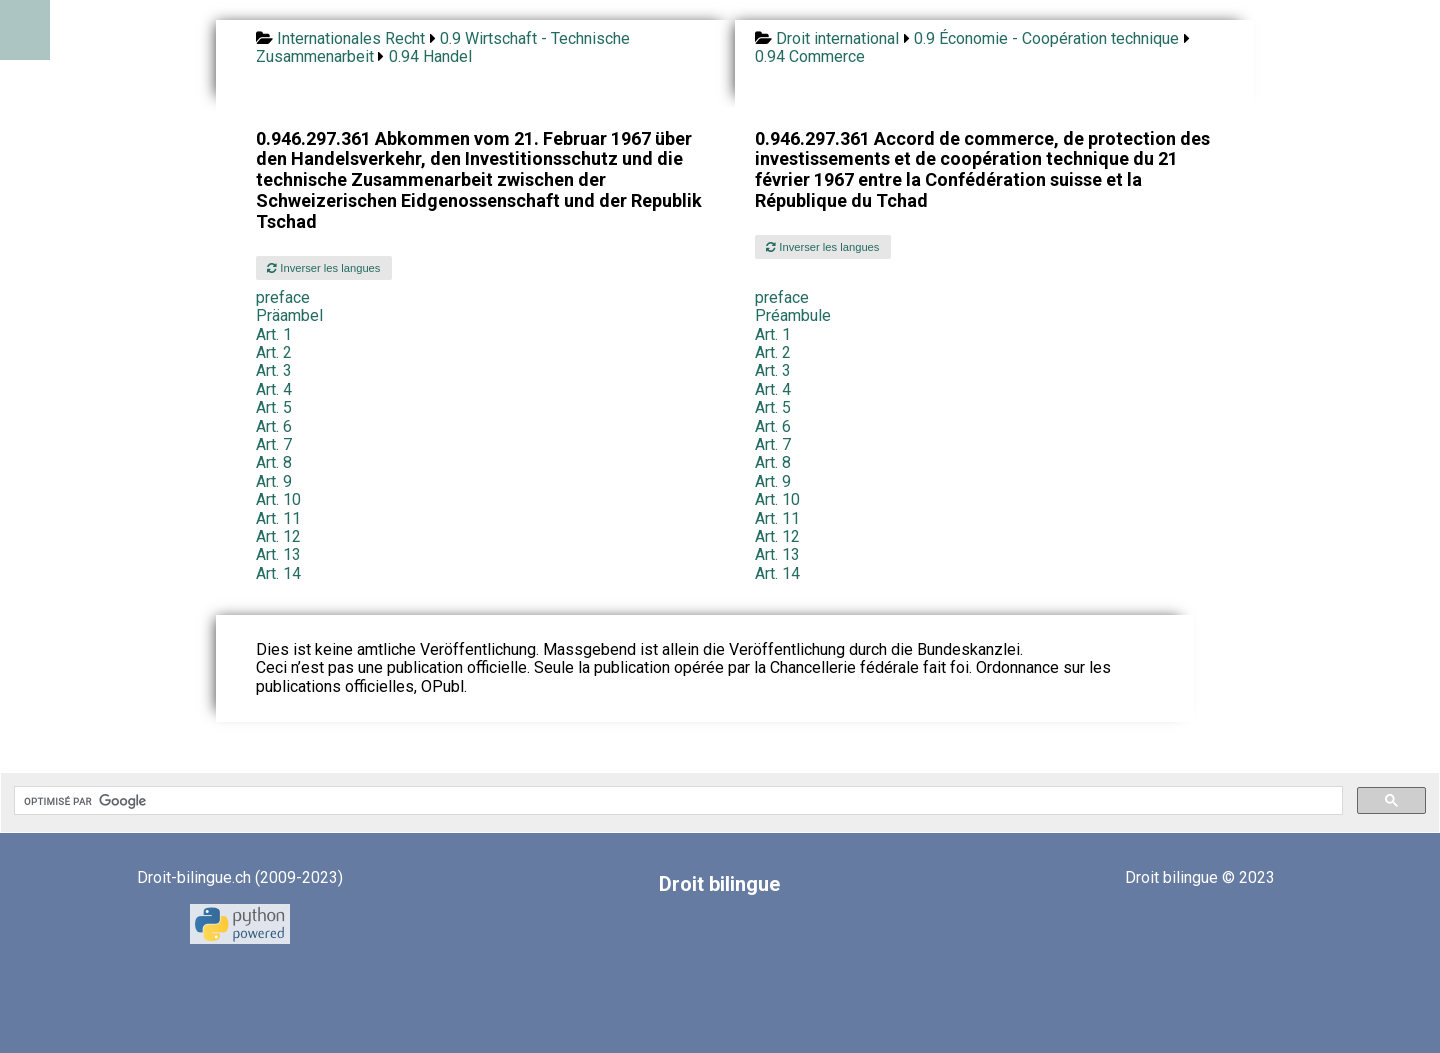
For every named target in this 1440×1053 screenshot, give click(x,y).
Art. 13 (278, 554)
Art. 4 (274, 389)
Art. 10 (278, 499)
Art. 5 (274, 407)
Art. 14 (278, 573)
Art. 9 (274, 481)
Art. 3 (274, 370)
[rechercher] (676, 801)
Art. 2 (274, 352)
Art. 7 (274, 444)
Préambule (793, 315)
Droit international (837, 38)
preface (283, 297)
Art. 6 (274, 426)
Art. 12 (278, 536)
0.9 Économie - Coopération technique (1046, 38)
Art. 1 (274, 334)
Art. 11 (278, 518)
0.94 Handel (430, 56)
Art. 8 (274, 462)
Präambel (289, 315)
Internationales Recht (351, 38)
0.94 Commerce (810, 56)
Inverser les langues (323, 268)
